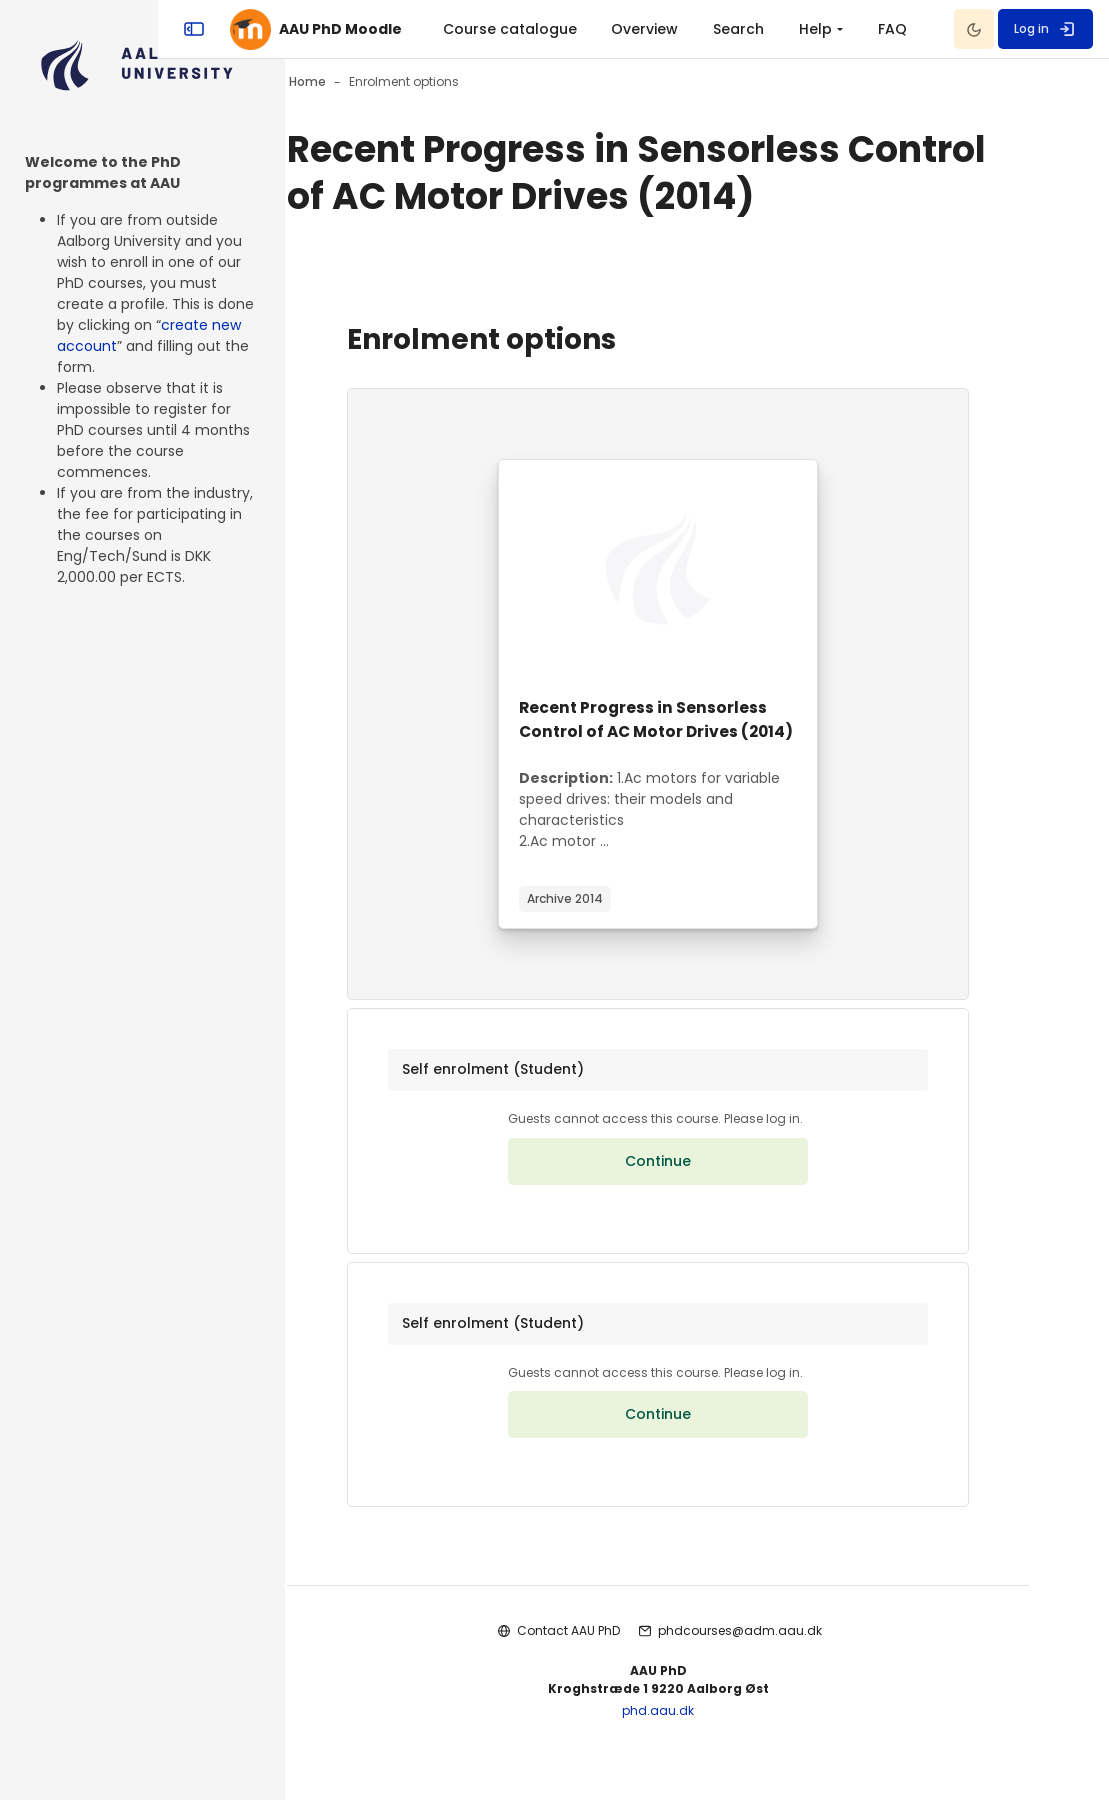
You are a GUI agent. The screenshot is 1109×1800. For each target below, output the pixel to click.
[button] (697, 1098)
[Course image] (697, 570)
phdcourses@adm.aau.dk (779, 1671)
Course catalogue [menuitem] (636, 29)
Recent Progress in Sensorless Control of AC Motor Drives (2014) (683, 731)
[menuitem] (743, 29)
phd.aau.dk (697, 1750)
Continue (697, 1193)
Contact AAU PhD (607, 1671)
